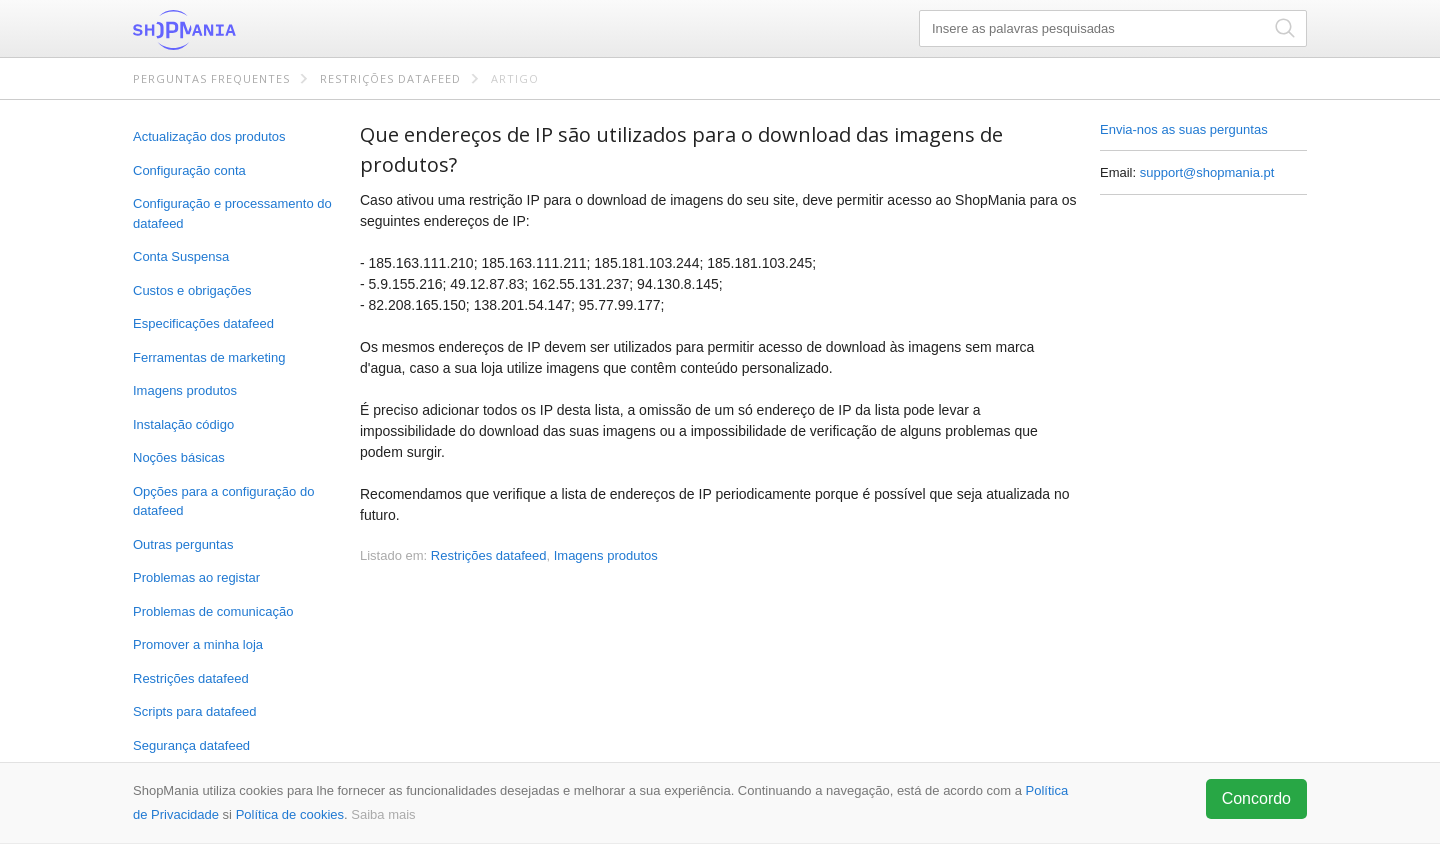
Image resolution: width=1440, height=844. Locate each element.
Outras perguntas (183, 544)
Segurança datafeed (191, 745)
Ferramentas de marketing (209, 357)
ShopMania (233, 30)
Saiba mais (383, 814)
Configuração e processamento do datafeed (232, 213)
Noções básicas (179, 457)
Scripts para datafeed (195, 711)
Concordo (1256, 798)
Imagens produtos (185, 390)
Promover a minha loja (198, 644)
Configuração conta (189, 170)
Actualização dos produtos (209, 136)
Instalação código (183, 424)
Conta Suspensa (181, 256)
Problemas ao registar (196, 577)
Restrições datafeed (390, 78)
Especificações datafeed (203, 323)
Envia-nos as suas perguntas (1184, 129)
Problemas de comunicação (213, 611)
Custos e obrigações (192, 290)
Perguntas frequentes (211, 78)
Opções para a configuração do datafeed (223, 501)
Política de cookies (290, 814)
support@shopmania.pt (1207, 172)
